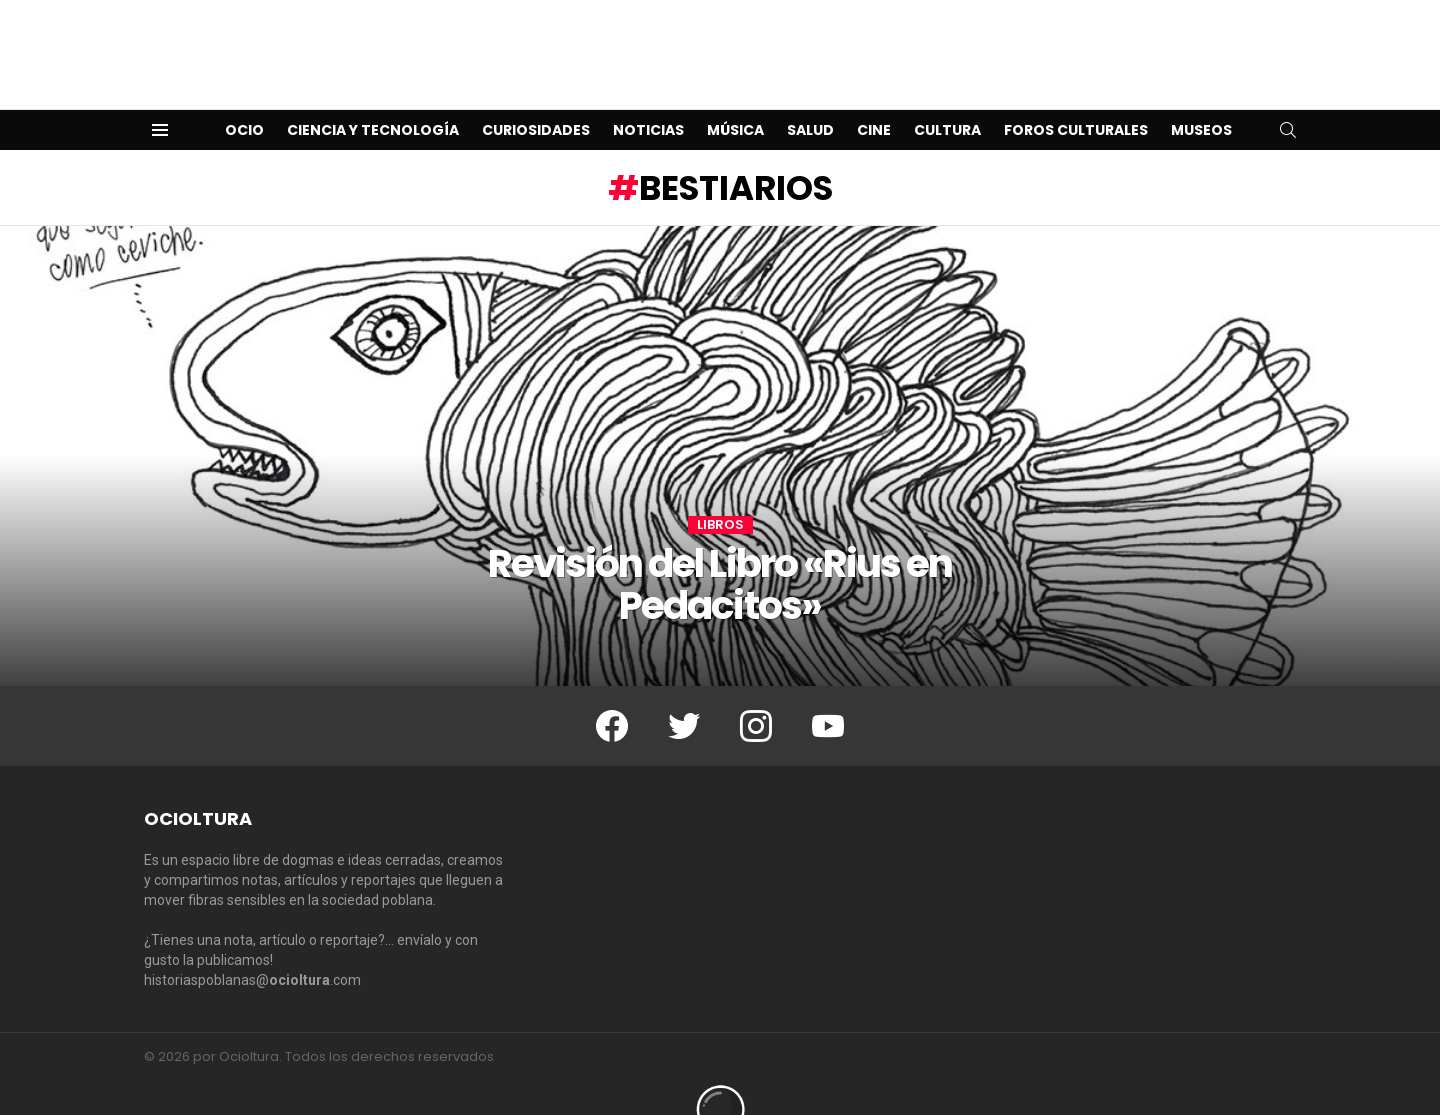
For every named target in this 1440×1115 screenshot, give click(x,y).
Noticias (648, 98)
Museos (1201, 98)
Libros (720, 493)
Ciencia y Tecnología (373, 98)
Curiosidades (536, 98)
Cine (874, 98)
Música (735, 98)
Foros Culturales (1076, 98)
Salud (810, 98)
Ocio (244, 98)
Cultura (947, 98)
